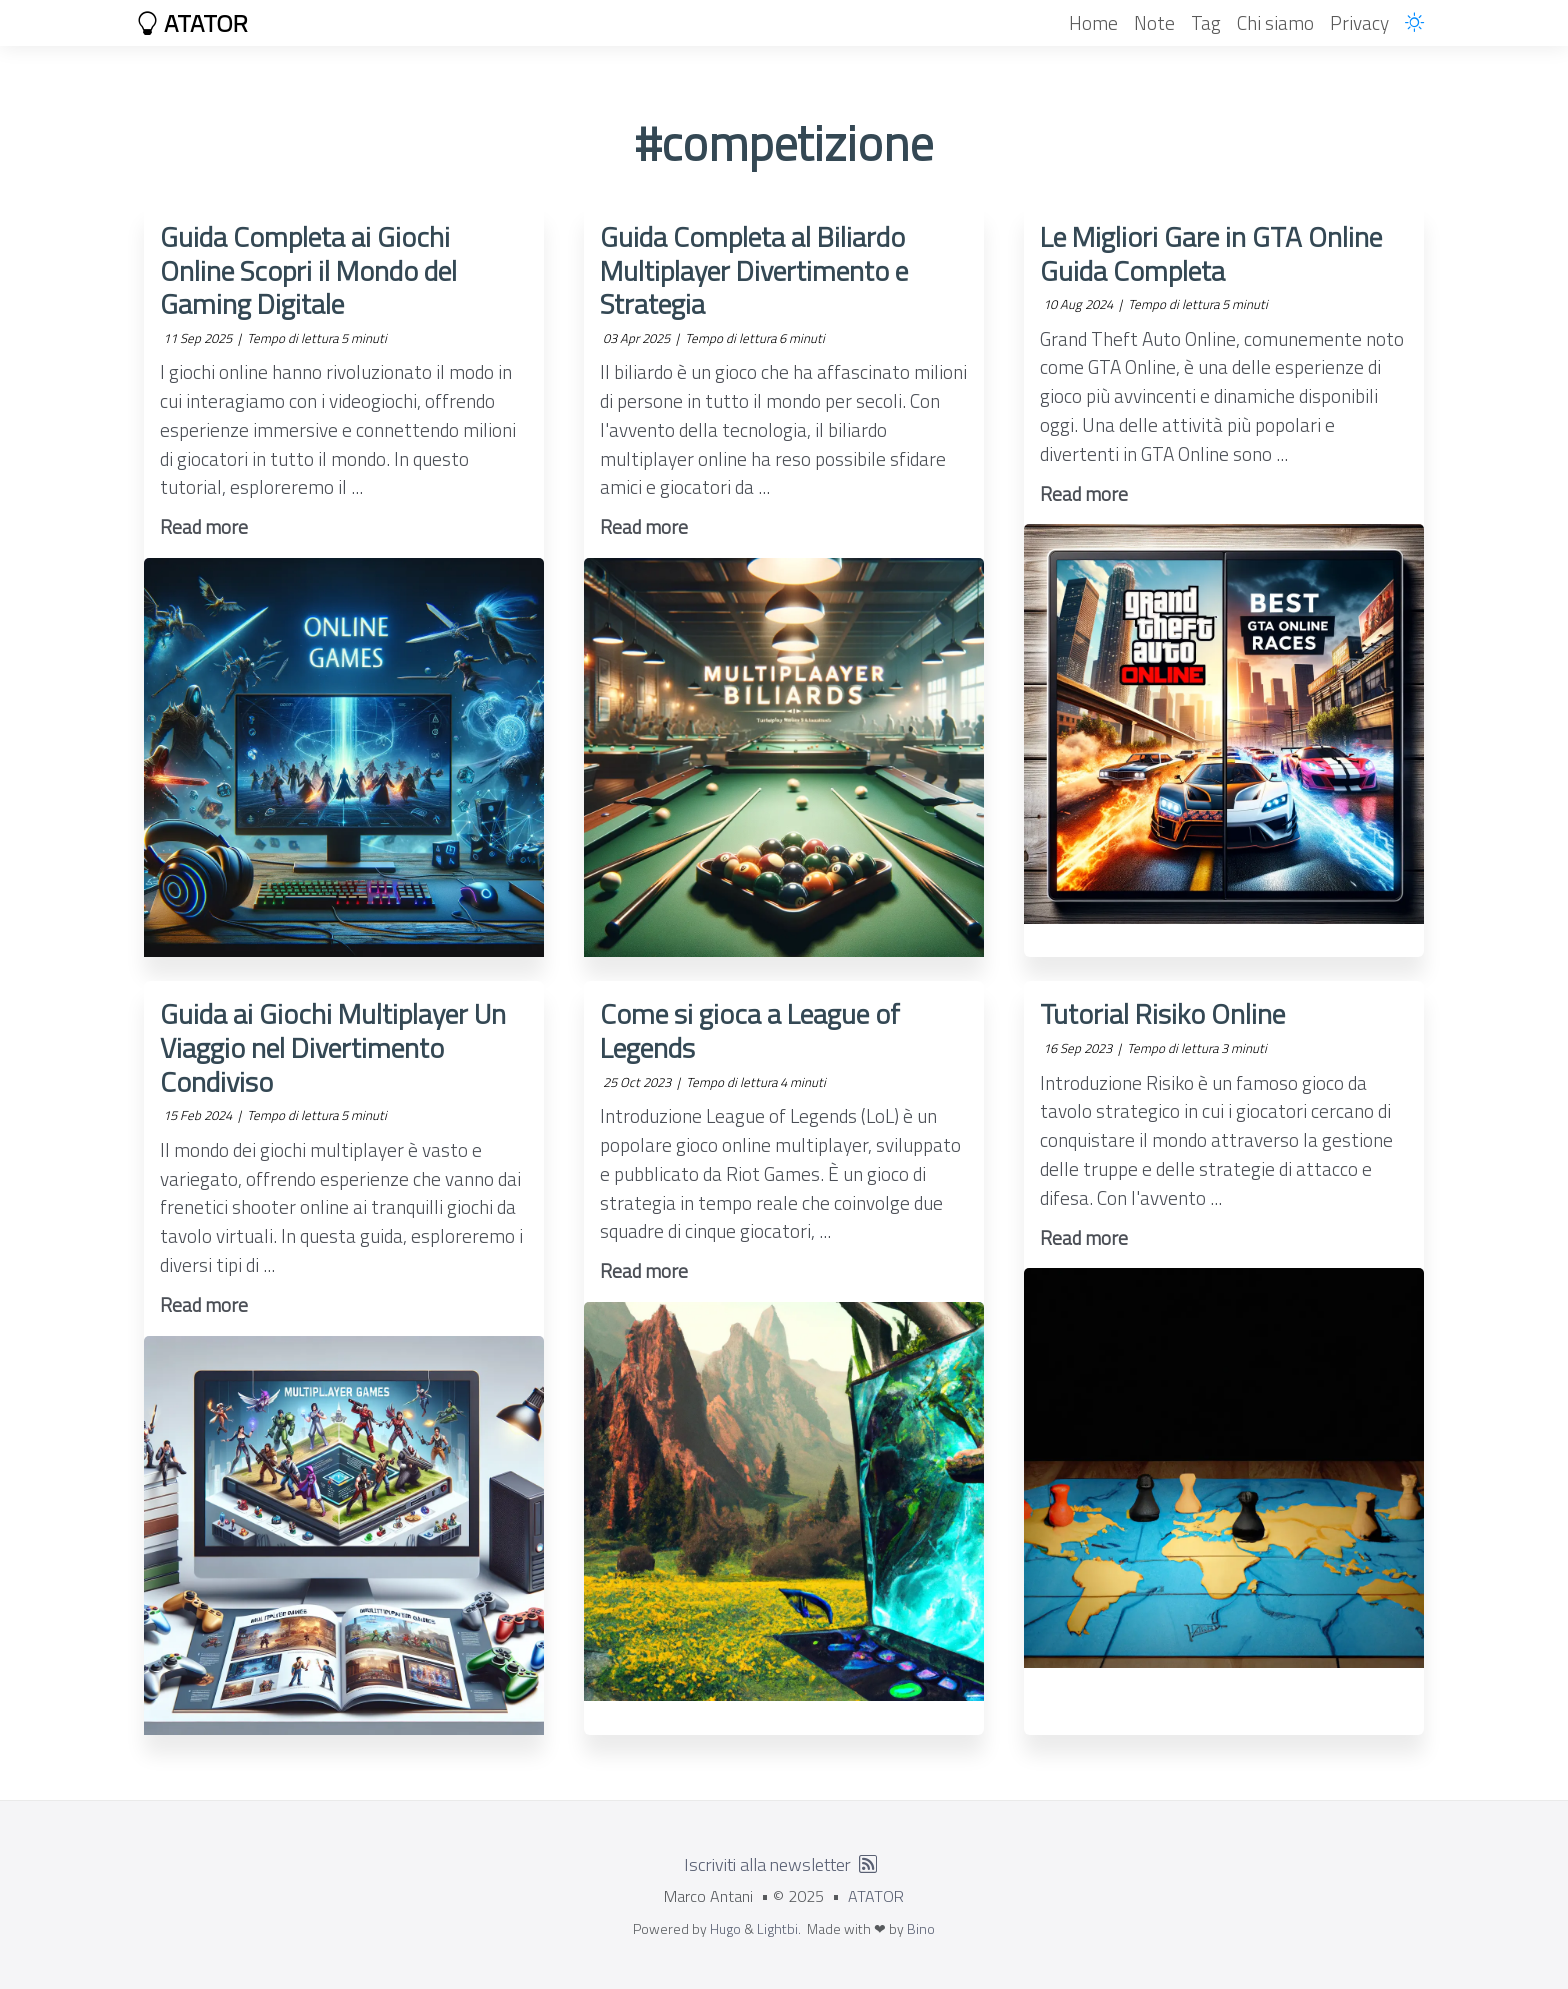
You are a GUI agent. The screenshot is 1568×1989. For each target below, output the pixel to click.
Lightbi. (779, 1928)
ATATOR (192, 23)
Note (1154, 22)
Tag (1206, 22)
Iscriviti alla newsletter (767, 1864)
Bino (921, 1928)
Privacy (1359, 22)
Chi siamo (1275, 22)
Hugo (725, 1928)
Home (1093, 22)
